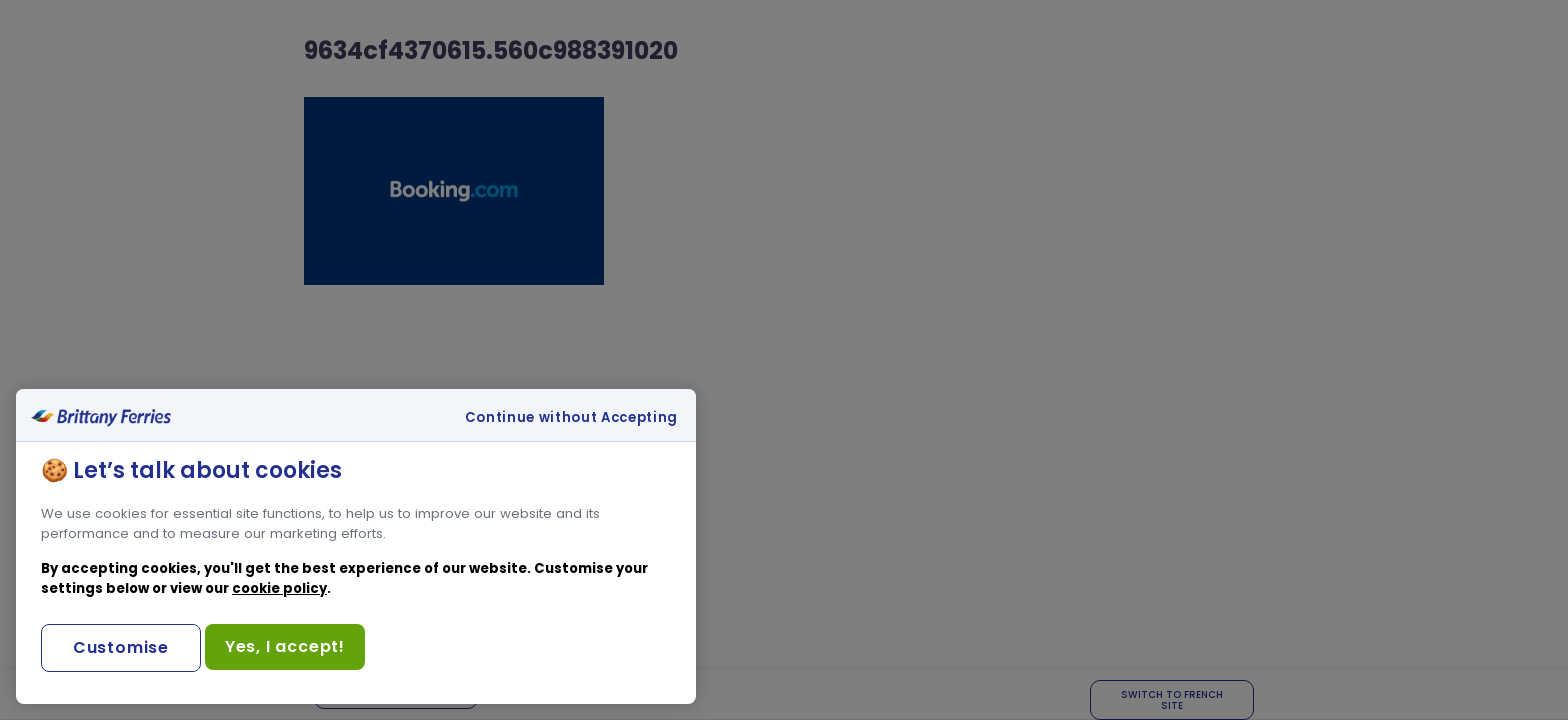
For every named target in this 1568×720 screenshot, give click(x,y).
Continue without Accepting (571, 418)
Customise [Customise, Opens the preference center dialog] (121, 647)
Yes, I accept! (285, 646)
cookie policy (279, 588)
